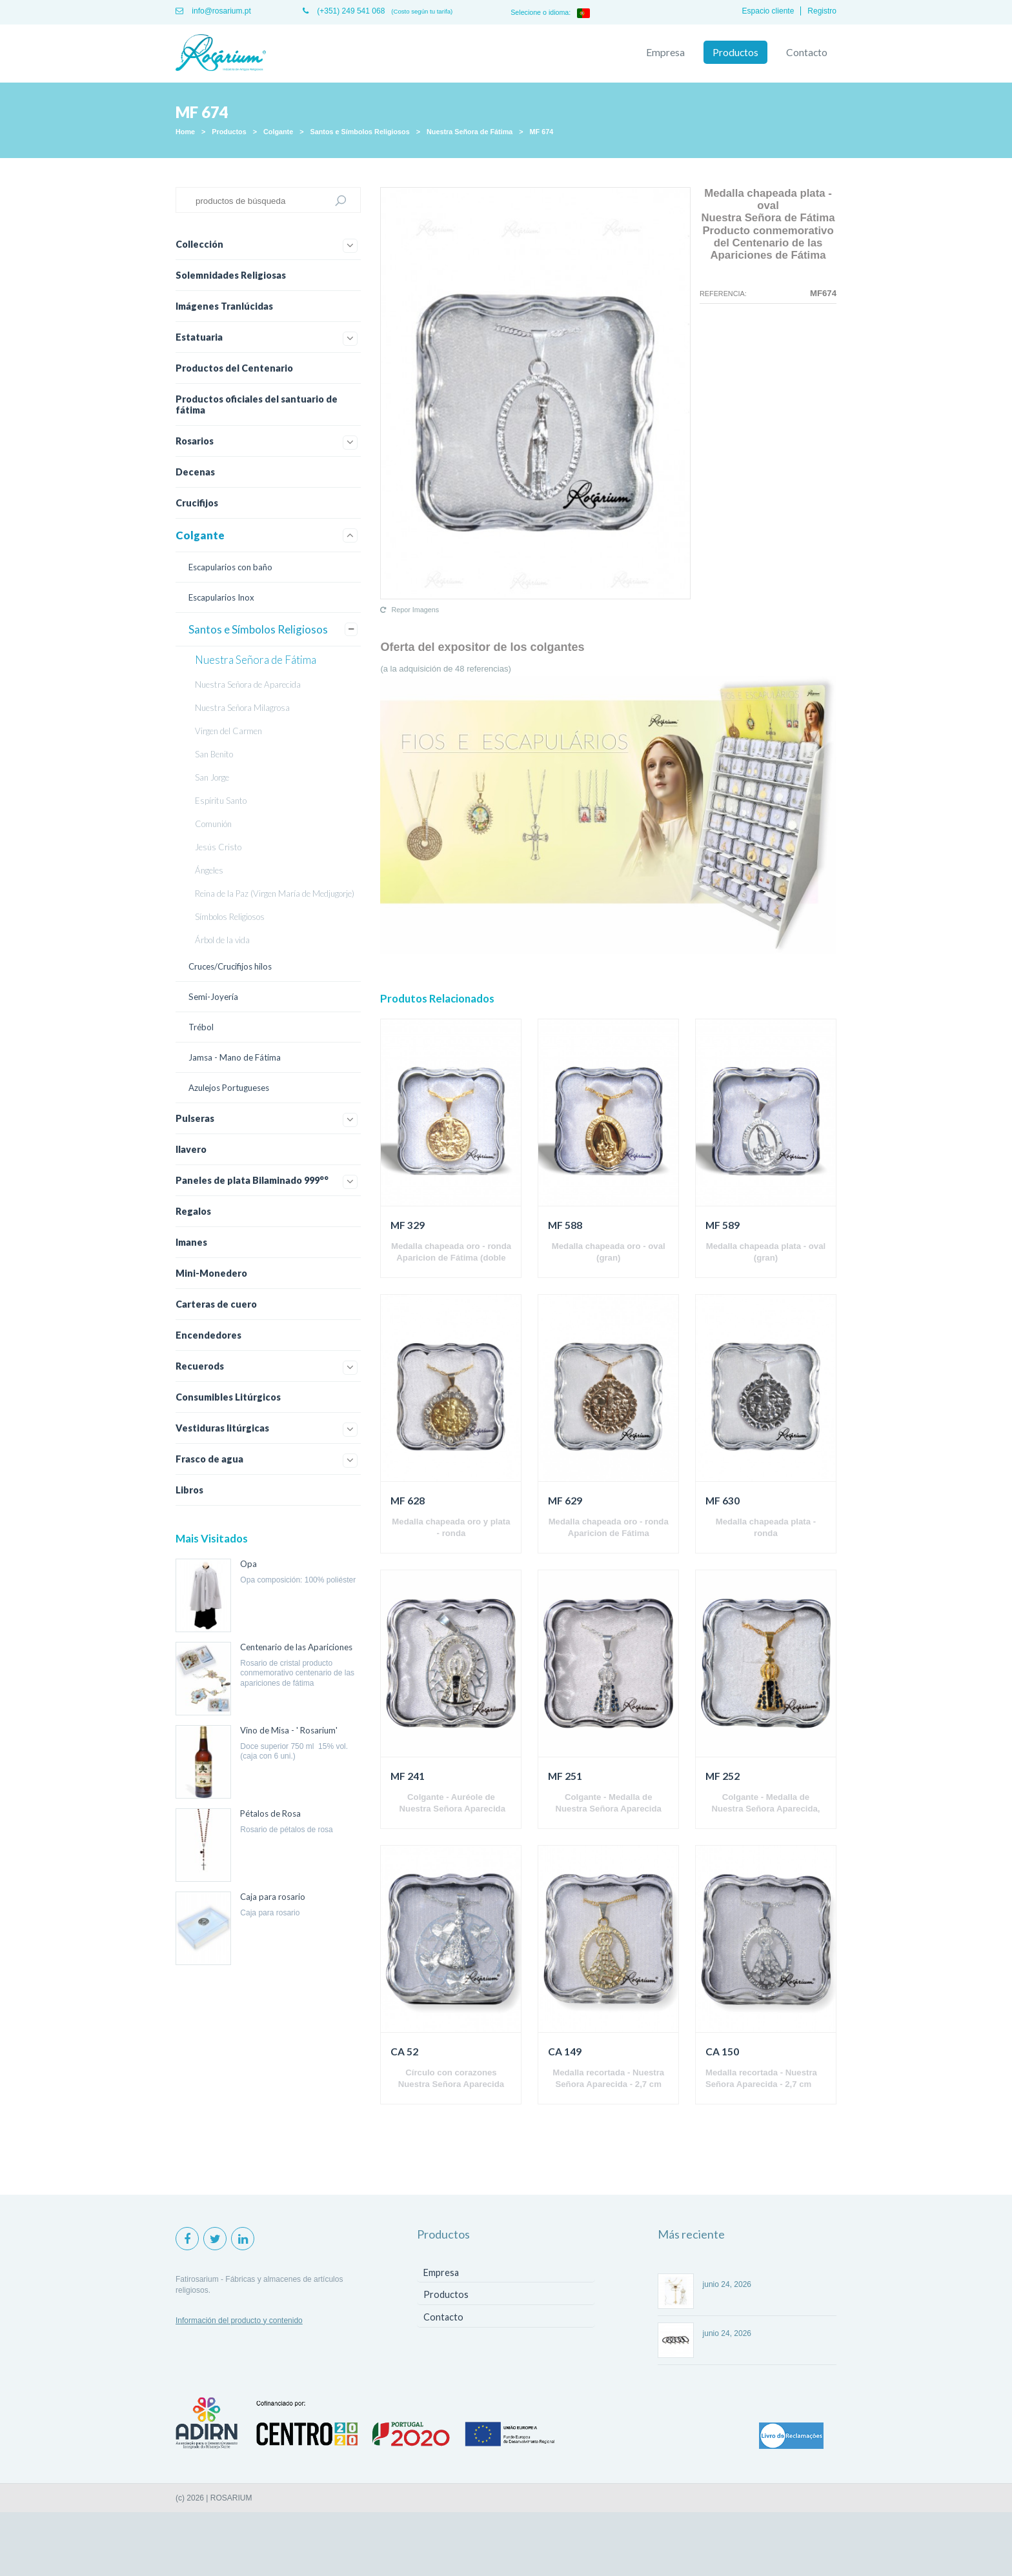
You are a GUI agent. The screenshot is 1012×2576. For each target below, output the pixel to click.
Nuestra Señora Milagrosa (242, 708)
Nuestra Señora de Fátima (469, 131)
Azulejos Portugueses (228, 1088)
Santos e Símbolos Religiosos (360, 131)
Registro (821, 10)
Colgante (278, 131)
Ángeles (209, 870)
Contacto (806, 52)
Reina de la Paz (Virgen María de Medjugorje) (274, 893)
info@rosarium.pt (213, 10)
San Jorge (212, 777)
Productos (735, 52)
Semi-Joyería (213, 997)
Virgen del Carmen (228, 731)
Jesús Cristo (218, 847)
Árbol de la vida (222, 940)
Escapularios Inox (221, 597)
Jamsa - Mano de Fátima (234, 1057)
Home (185, 131)
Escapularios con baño (230, 567)
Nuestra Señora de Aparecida (248, 684)
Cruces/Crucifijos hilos (230, 966)
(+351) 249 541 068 (344, 10)
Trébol (201, 1027)
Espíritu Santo (221, 800)
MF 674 (542, 131)
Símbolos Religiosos (230, 917)
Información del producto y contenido (239, 2320)
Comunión (213, 824)
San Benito (214, 754)
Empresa (665, 52)
